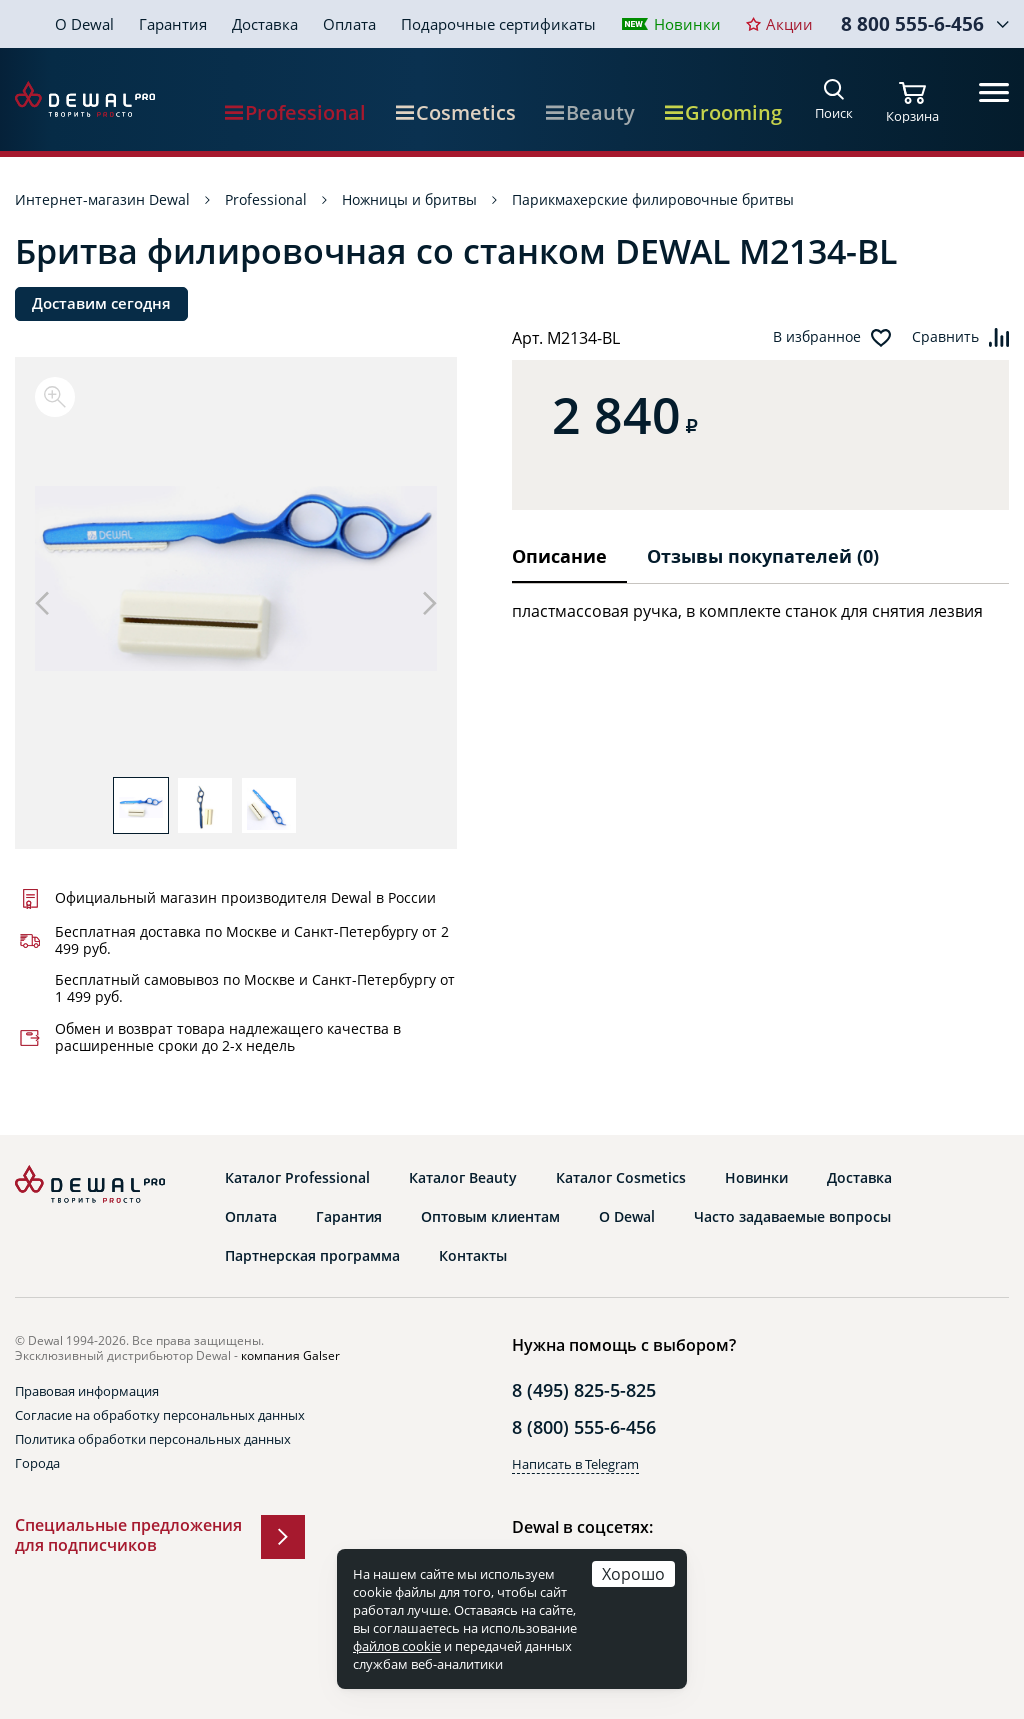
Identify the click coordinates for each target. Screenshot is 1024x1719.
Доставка (265, 24)
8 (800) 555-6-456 (584, 1427)
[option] (236, 577)
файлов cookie (397, 1646)
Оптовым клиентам (490, 1217)
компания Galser (290, 1355)
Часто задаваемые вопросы (792, 1217)
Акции (789, 24)
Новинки (687, 24)
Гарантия (173, 24)
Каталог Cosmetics (621, 1178)
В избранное (817, 337)
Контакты (473, 1256)
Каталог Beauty (463, 1178)
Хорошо (633, 1573)
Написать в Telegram (575, 1464)
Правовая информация (87, 1391)
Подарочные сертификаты (498, 24)
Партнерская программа (312, 1256)
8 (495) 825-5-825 (584, 1390)
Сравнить (945, 337)
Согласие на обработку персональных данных (160, 1415)
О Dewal (84, 24)
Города (37, 1463)
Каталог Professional (297, 1178)
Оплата (349, 24)
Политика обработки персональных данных (153, 1439)
